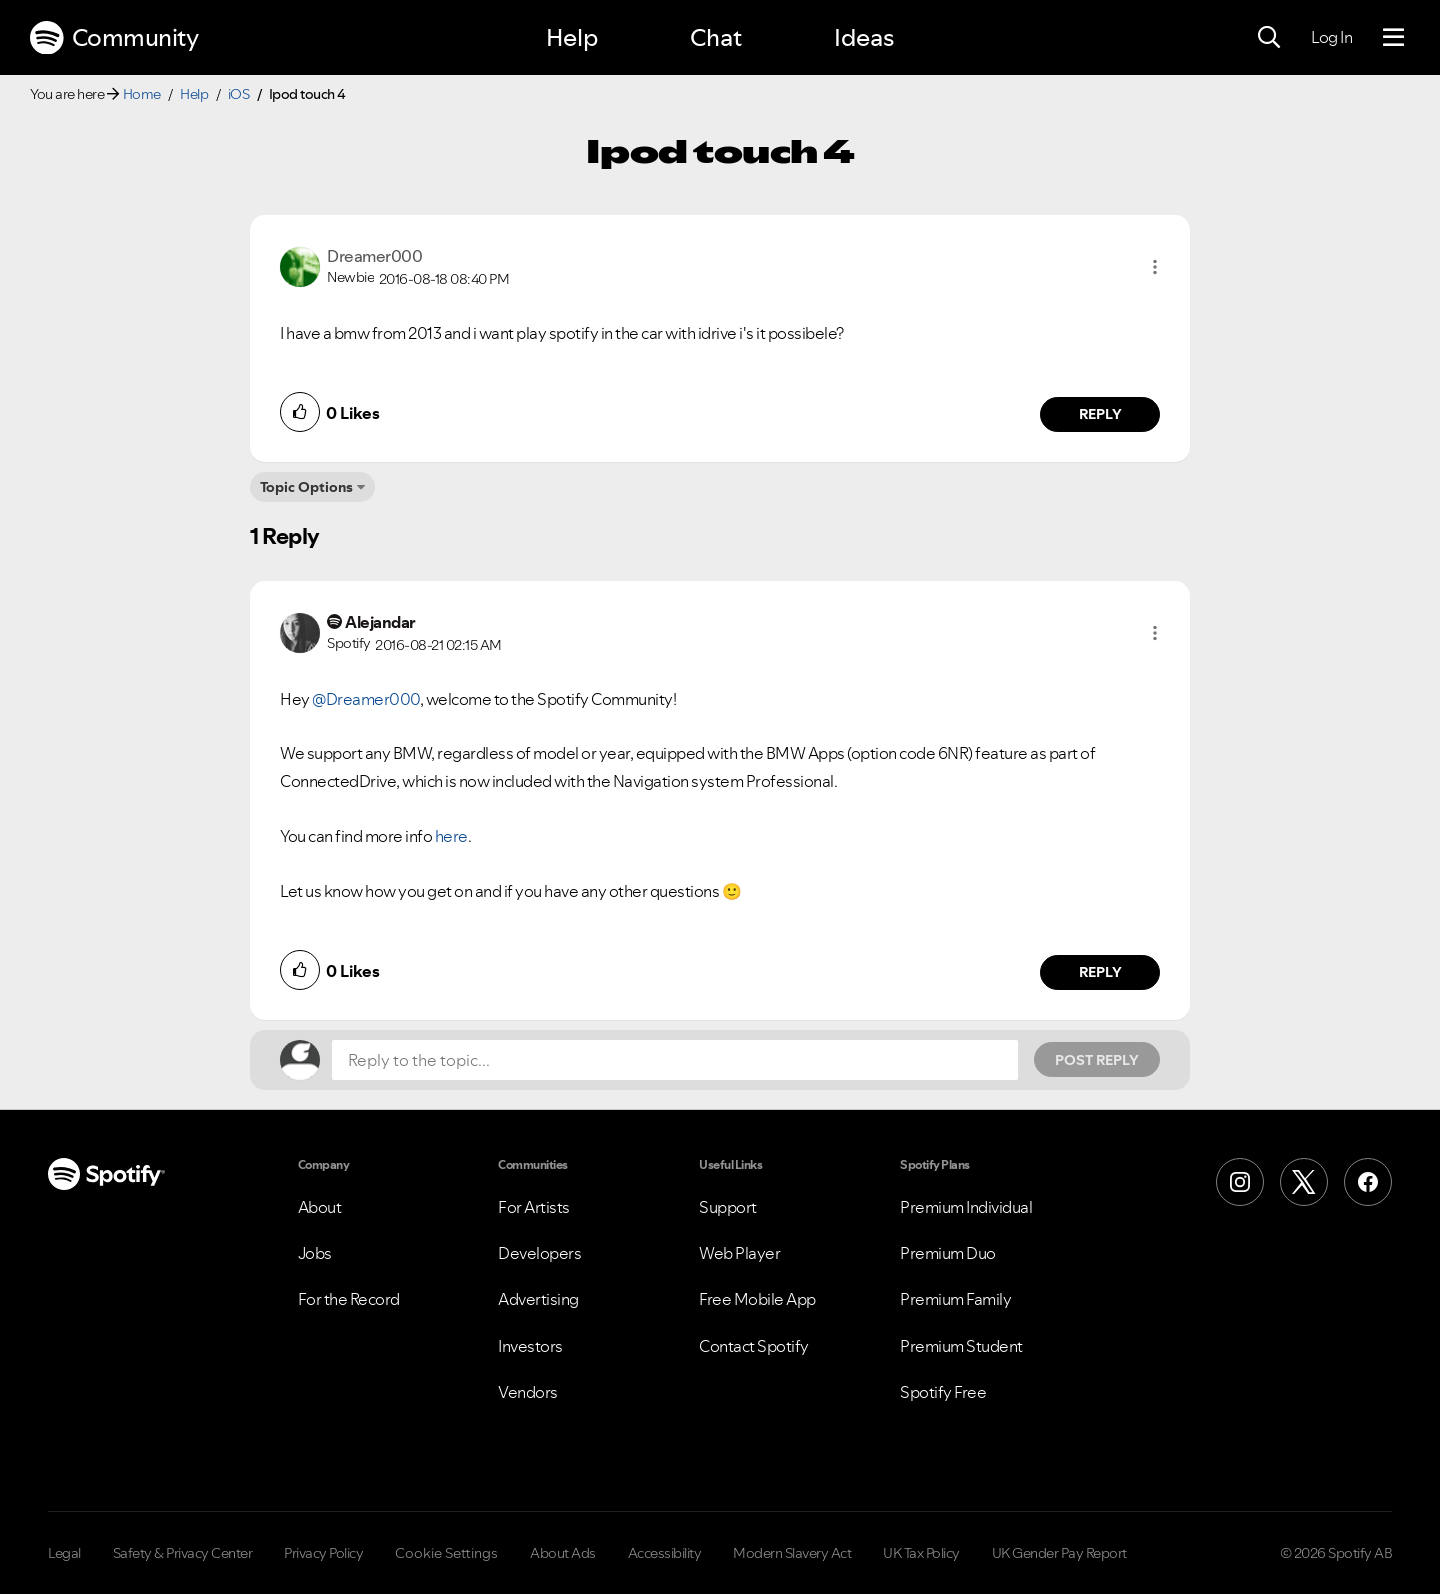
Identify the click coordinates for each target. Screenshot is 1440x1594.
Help (572, 37)
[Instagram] (1240, 1182)
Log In (1331, 37)
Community (114, 38)
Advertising (538, 1299)
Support (728, 1207)
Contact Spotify (754, 1346)
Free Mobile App (757, 1299)
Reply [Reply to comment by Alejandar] (1100, 972)
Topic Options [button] (306, 487)
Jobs (315, 1253)
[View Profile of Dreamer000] (374, 256)
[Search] (1269, 38)
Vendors (528, 1392)
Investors (530, 1346)
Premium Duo (948, 1253)
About (320, 1207)
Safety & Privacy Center (183, 1553)
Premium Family (955, 1299)
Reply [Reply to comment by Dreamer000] (1100, 414)
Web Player (739, 1253)
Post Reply (1097, 1060)
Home (142, 94)
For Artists (534, 1207)
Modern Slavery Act (792, 1553)
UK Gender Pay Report (1059, 1553)
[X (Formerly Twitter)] (1304, 1182)
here (451, 836)
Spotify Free (943, 1392)
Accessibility (665, 1553)
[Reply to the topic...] (675, 1060)
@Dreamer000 (366, 699)
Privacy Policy (323, 1553)
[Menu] (1393, 38)
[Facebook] (1368, 1182)
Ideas (864, 37)
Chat (716, 37)
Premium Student (961, 1346)
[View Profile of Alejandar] (380, 622)
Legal (64, 1553)
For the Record (349, 1299)
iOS (239, 94)
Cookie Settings (446, 1553)
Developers (539, 1253)
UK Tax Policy (921, 1553)
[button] (1155, 267)
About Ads (563, 1553)
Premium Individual (966, 1207)
